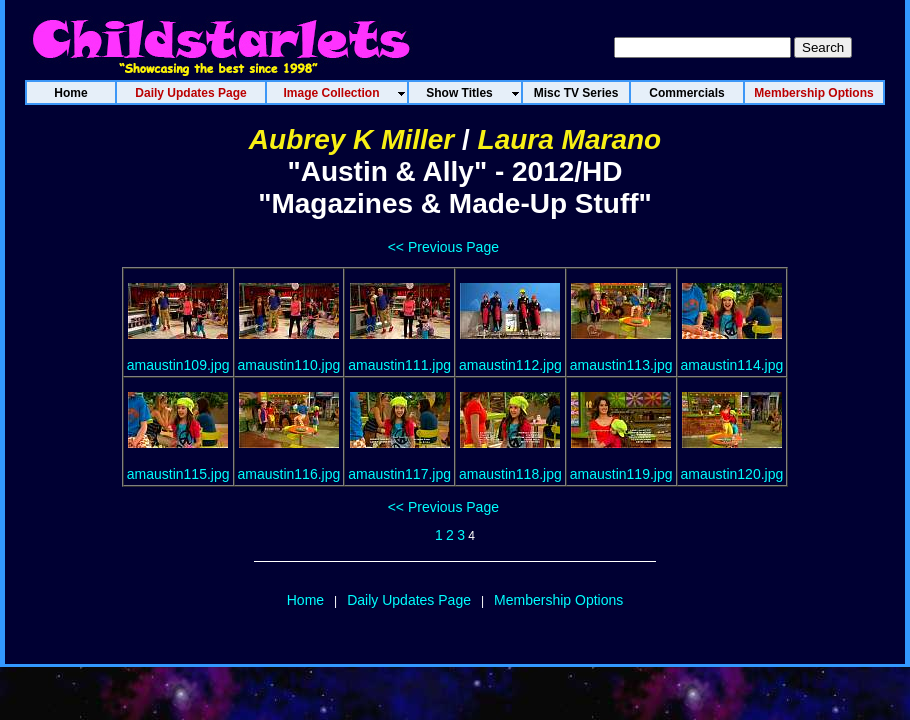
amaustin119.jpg (621, 474)
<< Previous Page (443, 247)
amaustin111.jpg (399, 365)
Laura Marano (570, 139)
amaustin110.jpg (289, 365)
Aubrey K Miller (351, 139)
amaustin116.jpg (289, 474)
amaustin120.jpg (732, 474)
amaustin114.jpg (732, 365)
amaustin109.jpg (178, 365)
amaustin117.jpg (399, 474)
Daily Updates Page (409, 600)
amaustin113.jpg (621, 365)
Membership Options (558, 600)
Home (305, 600)
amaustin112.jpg (510, 365)
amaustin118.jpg (510, 474)
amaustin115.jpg (178, 474)
